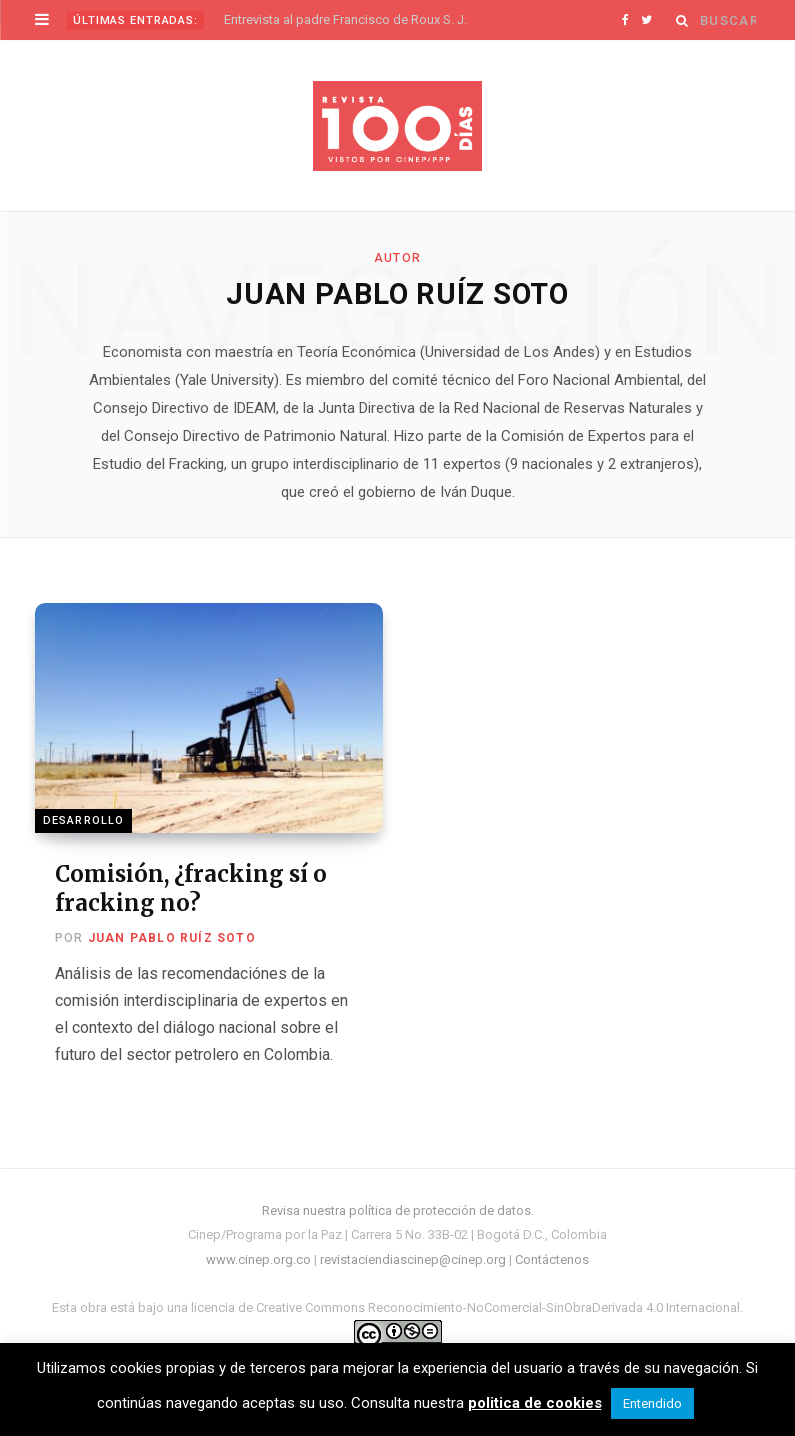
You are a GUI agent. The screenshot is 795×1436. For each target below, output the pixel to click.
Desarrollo (83, 820)
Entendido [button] (652, 1403)
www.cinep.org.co (258, 1259)
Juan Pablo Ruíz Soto (172, 938)
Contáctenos (552, 1259)
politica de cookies (535, 1403)
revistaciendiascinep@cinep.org (413, 1259)
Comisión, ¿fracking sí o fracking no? (191, 888)
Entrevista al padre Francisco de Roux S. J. (345, 19)
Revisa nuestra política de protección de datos (396, 1210)
